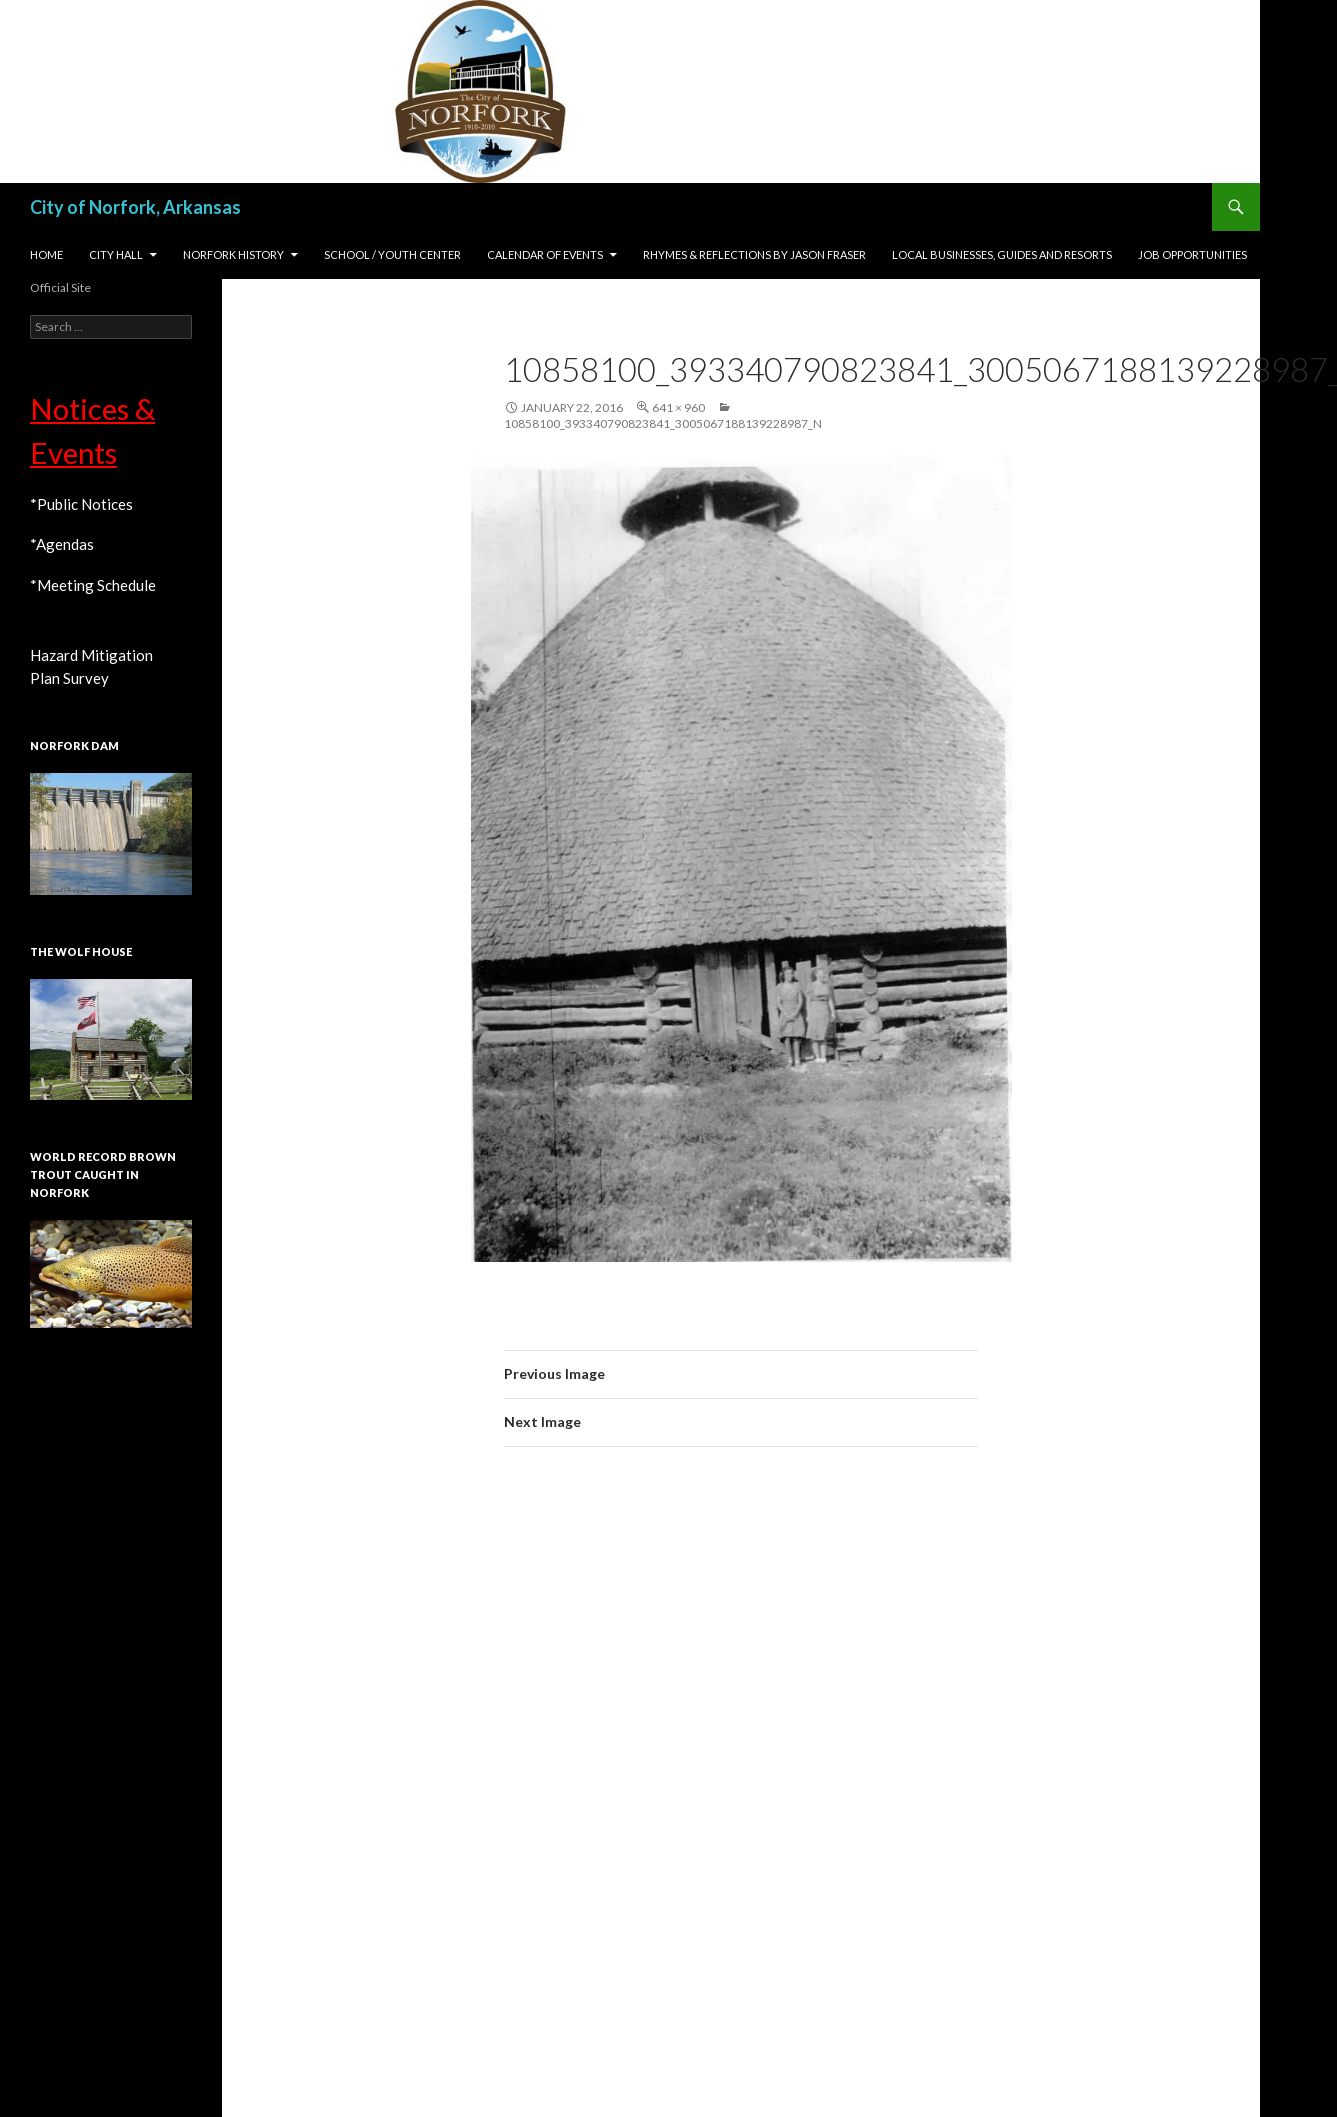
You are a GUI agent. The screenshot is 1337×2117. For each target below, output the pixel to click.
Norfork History (233, 254)
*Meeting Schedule (93, 585)
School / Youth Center (392, 254)
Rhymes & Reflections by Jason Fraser (754, 254)
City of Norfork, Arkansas (135, 207)
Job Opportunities (1192, 254)
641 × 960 (678, 407)
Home (46, 254)
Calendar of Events (545, 254)
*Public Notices (81, 504)
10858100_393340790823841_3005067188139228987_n (663, 423)
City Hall (116, 254)
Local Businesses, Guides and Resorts (1002, 254)
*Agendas (62, 544)
